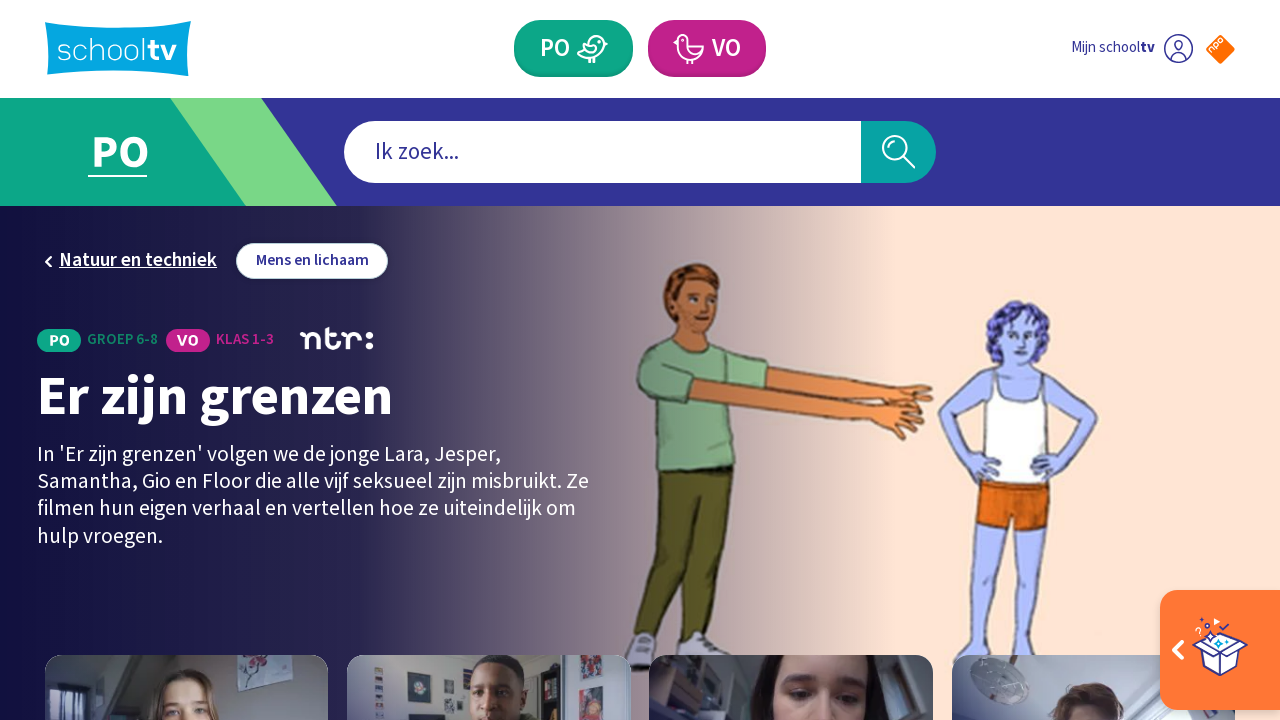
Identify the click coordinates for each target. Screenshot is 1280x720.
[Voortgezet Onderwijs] (707, 48)
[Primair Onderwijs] (573, 48)
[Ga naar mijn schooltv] (1132, 48)
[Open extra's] (1220, 650)
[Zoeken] (898, 152)
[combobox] (602, 152)
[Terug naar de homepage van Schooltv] (118, 48)
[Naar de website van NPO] (1220, 49)
